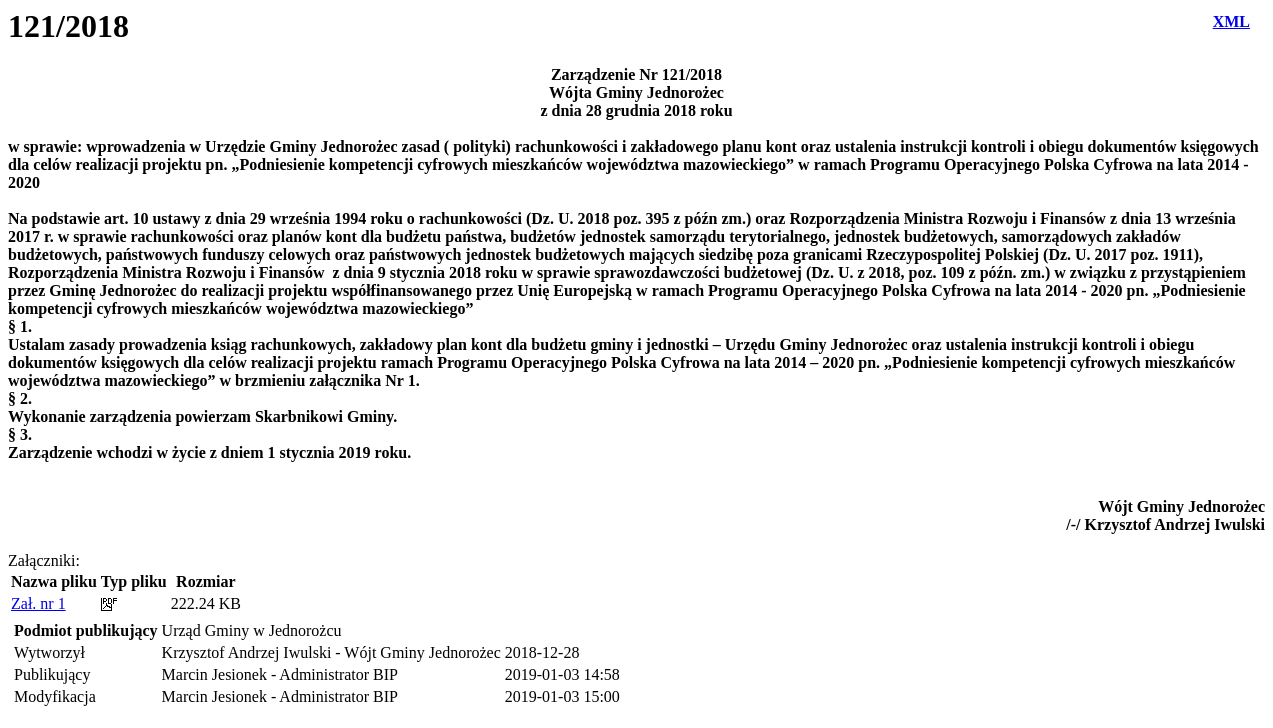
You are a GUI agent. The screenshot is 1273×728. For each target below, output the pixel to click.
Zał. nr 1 (38, 603)
